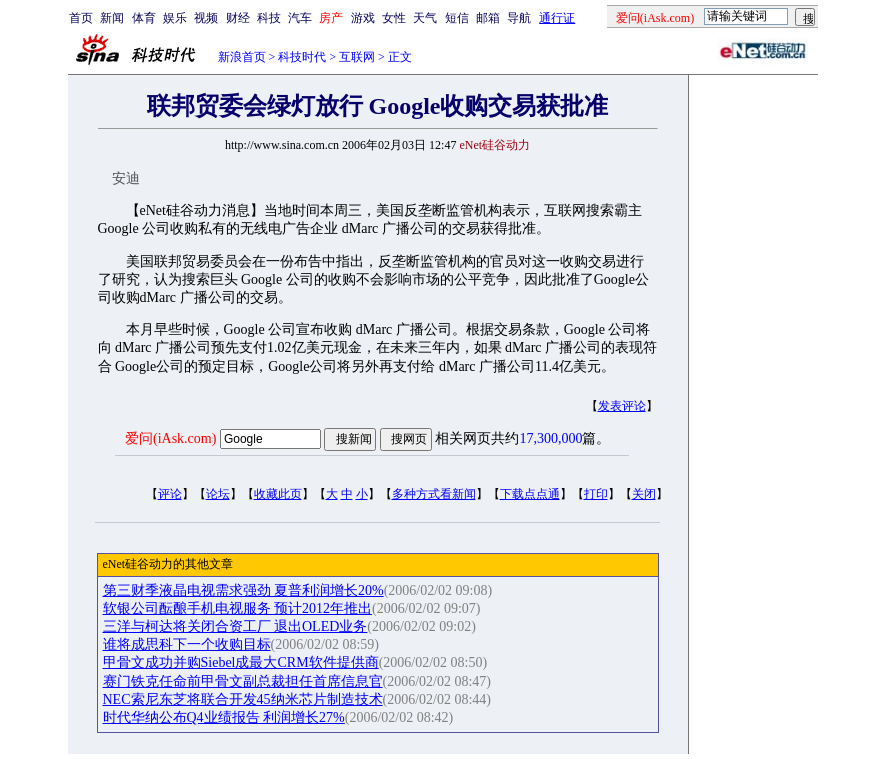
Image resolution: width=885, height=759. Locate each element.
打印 (596, 494)
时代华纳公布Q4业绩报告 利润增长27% (224, 717)
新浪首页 (242, 57)
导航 (519, 18)
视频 (206, 18)
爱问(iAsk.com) (170, 438)
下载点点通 (530, 494)
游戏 (363, 18)
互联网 (357, 57)
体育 (144, 18)
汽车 (300, 18)
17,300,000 (550, 438)
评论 (170, 494)
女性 (394, 18)
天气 (425, 18)
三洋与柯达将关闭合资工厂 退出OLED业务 (235, 626)
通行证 (557, 18)
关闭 (644, 494)
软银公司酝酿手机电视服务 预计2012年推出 (238, 608)
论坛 (218, 494)
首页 (81, 18)
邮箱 (488, 18)
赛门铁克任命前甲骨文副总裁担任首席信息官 (243, 681)
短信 (457, 18)
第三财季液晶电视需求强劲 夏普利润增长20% (243, 590)
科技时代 (302, 57)
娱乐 (175, 18)
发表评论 (622, 406)
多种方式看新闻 (434, 494)
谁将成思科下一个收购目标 (187, 644)
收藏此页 (278, 494)
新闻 (112, 18)
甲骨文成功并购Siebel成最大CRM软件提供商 (241, 662)
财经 (238, 18)
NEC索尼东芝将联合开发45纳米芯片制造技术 (243, 699)
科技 (269, 18)
